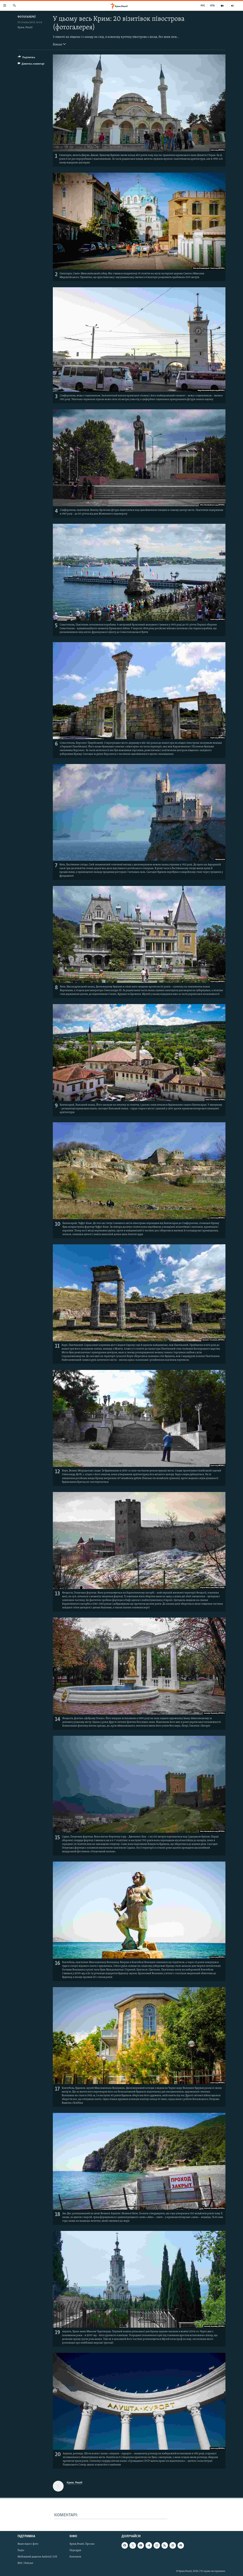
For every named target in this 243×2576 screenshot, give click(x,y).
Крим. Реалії (25, 27)
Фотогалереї (27, 17)
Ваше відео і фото (28, 2544)
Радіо (21, 2550)
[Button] (26, 57)
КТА (212, 5)
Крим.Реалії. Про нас (82, 2544)
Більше (59, 44)
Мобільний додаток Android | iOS (37, 2556)
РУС (203, 5)
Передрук (75, 2550)
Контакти (75, 2556)
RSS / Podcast (25, 2563)
